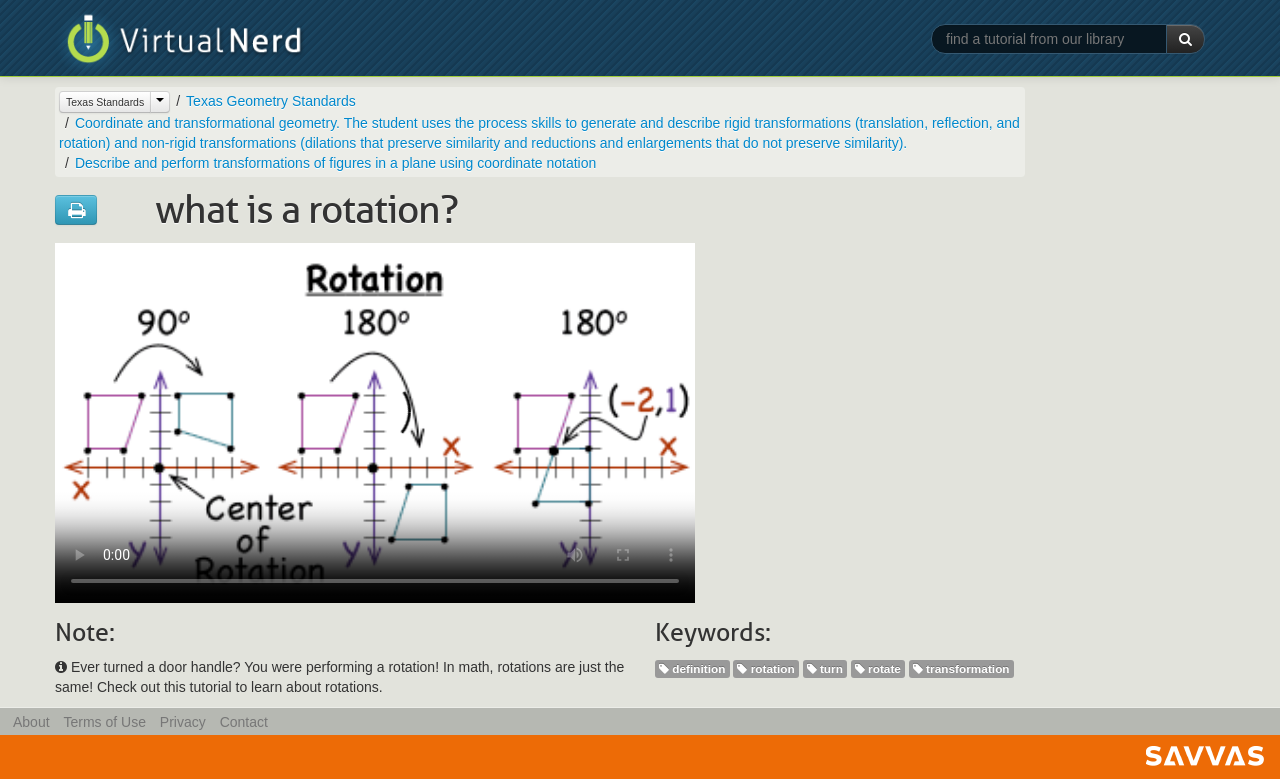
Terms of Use (104, 722)
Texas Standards (105, 102)
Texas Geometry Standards (271, 101)
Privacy (183, 722)
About (31, 722)
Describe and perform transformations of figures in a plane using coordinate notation (335, 163)
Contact (244, 722)
